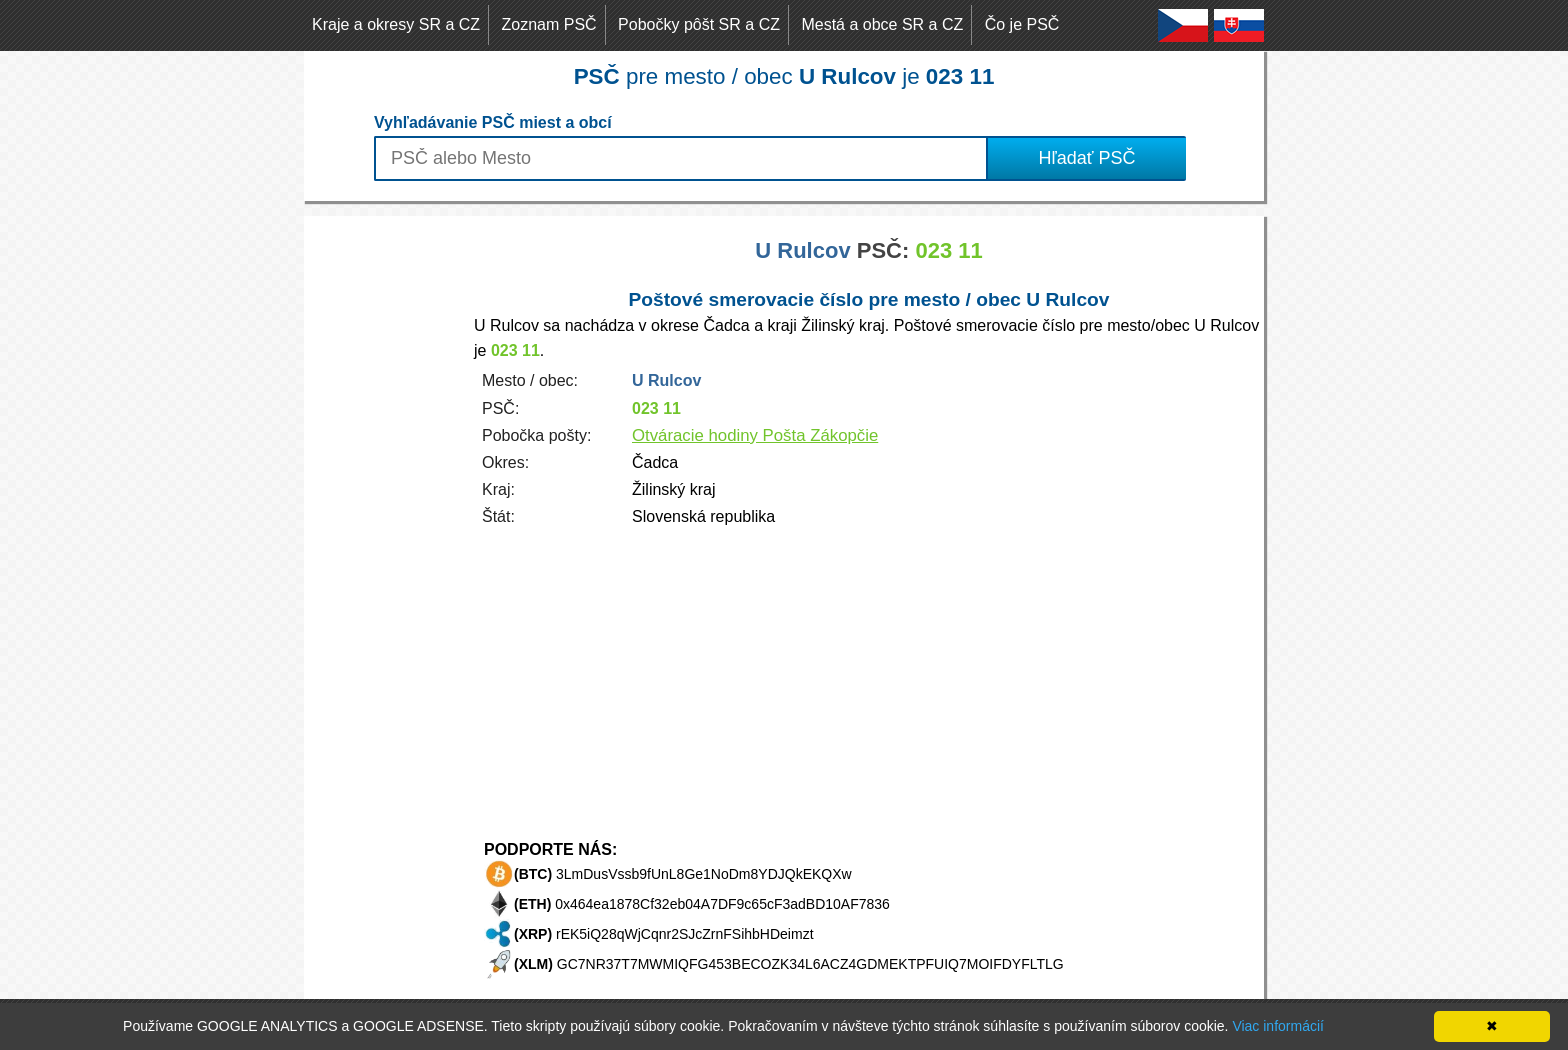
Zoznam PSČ (549, 24)
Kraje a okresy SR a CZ (396, 24)
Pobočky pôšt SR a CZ (699, 24)
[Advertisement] (384, 516)
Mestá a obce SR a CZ (882, 24)
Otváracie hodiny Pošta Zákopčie (755, 435)
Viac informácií (1278, 1026)
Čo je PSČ (1022, 24)
